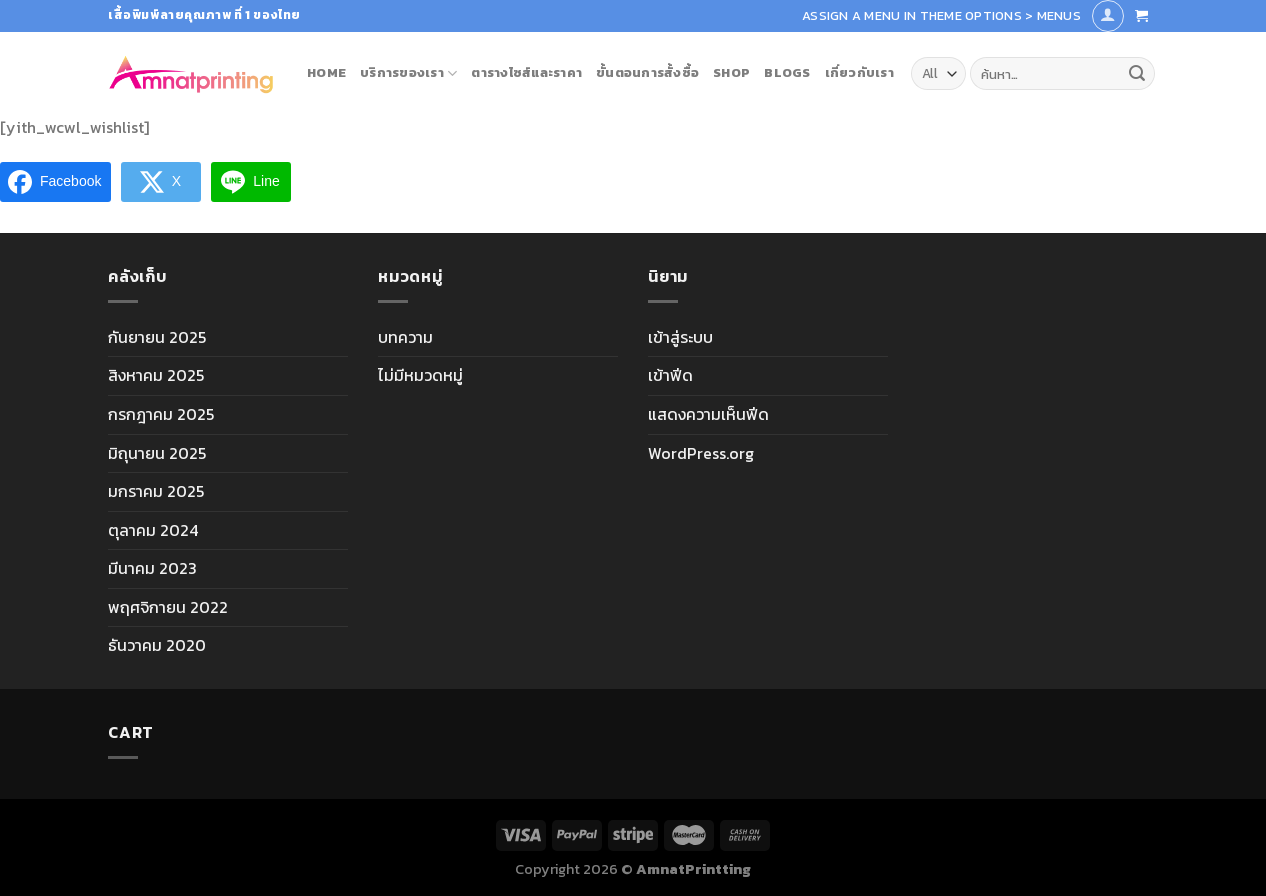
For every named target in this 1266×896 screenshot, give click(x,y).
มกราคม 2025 (156, 491)
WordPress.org (701, 453)
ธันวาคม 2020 (157, 645)
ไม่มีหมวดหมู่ (420, 375)
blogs (787, 72)
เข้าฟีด (670, 375)
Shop (731, 72)
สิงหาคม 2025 (156, 375)
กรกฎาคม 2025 (161, 414)
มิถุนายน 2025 (157, 453)
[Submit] (1137, 74)
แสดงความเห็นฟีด (708, 414)
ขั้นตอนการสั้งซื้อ (647, 72)
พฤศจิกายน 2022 (168, 607)
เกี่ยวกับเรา (859, 72)
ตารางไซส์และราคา (526, 72)
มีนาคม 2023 (152, 568)
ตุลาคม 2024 (153, 530)
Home (326, 72)
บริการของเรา (408, 73)
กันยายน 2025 (157, 337)
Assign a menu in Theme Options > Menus (941, 15)
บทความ (405, 337)
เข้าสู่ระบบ (680, 337)
